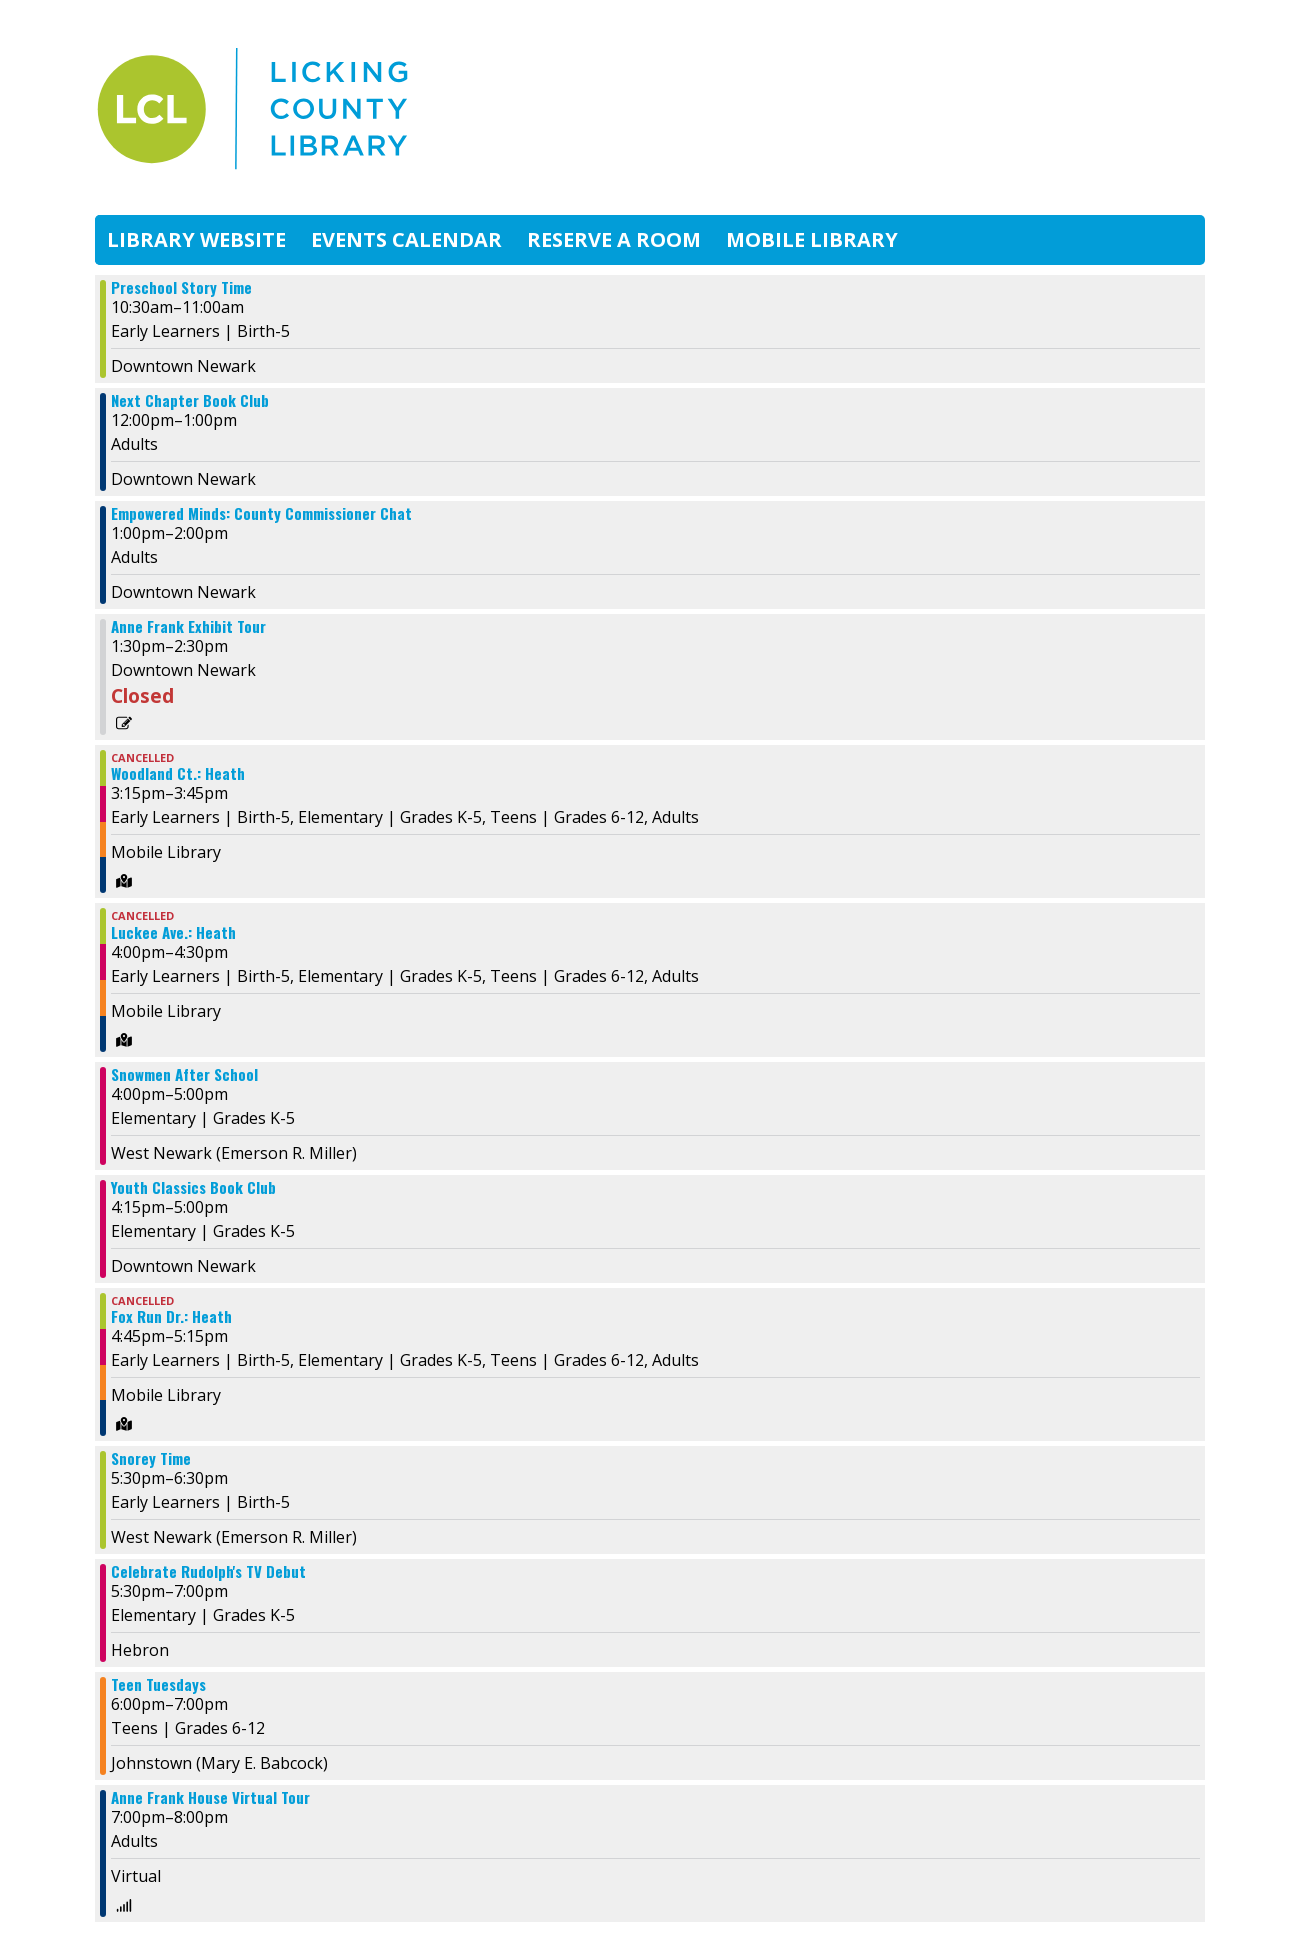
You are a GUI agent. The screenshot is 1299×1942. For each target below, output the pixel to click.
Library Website (196, 239)
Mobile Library (812, 239)
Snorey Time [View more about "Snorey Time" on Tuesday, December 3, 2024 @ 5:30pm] (151, 1458)
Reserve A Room (614, 239)
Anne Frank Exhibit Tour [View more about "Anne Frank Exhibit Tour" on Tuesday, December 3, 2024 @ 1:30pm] (188, 626)
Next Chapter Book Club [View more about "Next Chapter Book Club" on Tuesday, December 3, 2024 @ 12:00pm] (190, 400)
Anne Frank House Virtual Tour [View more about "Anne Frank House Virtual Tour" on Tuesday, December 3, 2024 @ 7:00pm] (210, 1797)
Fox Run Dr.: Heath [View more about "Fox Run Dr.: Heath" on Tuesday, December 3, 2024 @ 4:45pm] (171, 1316)
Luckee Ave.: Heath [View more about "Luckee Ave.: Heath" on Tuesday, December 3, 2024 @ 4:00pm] (173, 932)
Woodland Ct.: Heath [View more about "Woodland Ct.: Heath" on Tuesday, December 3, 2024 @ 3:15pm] (178, 773)
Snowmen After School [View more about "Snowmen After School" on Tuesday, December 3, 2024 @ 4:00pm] (184, 1074)
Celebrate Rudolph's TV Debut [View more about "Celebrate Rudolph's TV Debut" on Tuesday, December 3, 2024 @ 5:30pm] (208, 1571)
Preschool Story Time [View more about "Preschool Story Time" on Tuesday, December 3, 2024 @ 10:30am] (181, 287)
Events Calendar (406, 239)
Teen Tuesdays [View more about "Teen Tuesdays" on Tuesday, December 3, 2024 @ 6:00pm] (158, 1684)
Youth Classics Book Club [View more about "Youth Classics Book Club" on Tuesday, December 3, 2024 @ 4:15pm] (193, 1187)
